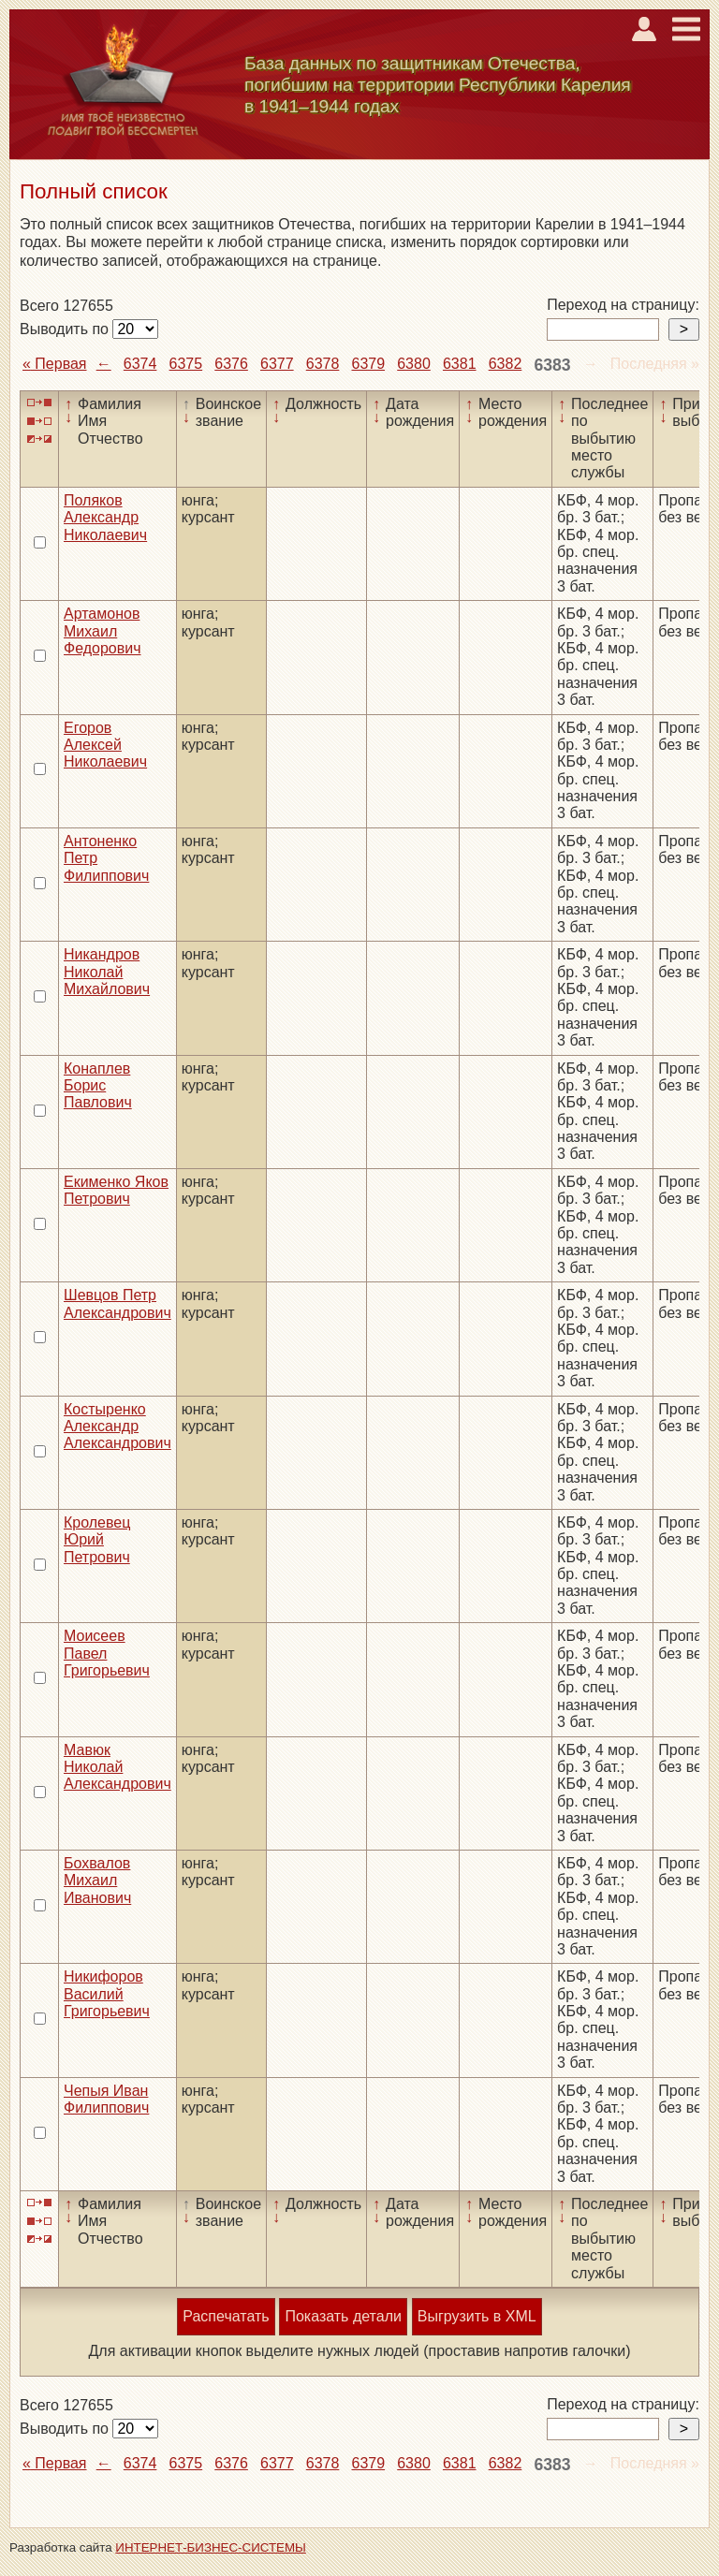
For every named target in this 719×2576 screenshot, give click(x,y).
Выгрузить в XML (477, 2316)
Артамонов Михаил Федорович (102, 631)
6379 (368, 364)
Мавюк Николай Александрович (117, 1767)
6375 (186, 364)
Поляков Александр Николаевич (105, 517)
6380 (414, 364)
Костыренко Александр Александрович (117, 1426)
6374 (140, 364)
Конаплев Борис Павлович (98, 1086)
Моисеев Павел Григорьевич (107, 1653)
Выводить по (66, 329)
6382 (505, 364)
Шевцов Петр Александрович (117, 1303)
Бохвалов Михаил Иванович (97, 1880)
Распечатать (226, 2316)
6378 (323, 364)
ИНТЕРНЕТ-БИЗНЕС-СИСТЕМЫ (210, 2547)
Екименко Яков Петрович (116, 1190)
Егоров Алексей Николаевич (105, 745)
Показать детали (343, 2316)
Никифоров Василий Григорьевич (107, 1994)
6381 (460, 364)
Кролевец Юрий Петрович (97, 1540)
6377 (277, 364)
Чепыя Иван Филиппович (106, 2099)
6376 (231, 364)
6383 (552, 365)
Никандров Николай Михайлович (107, 971)
